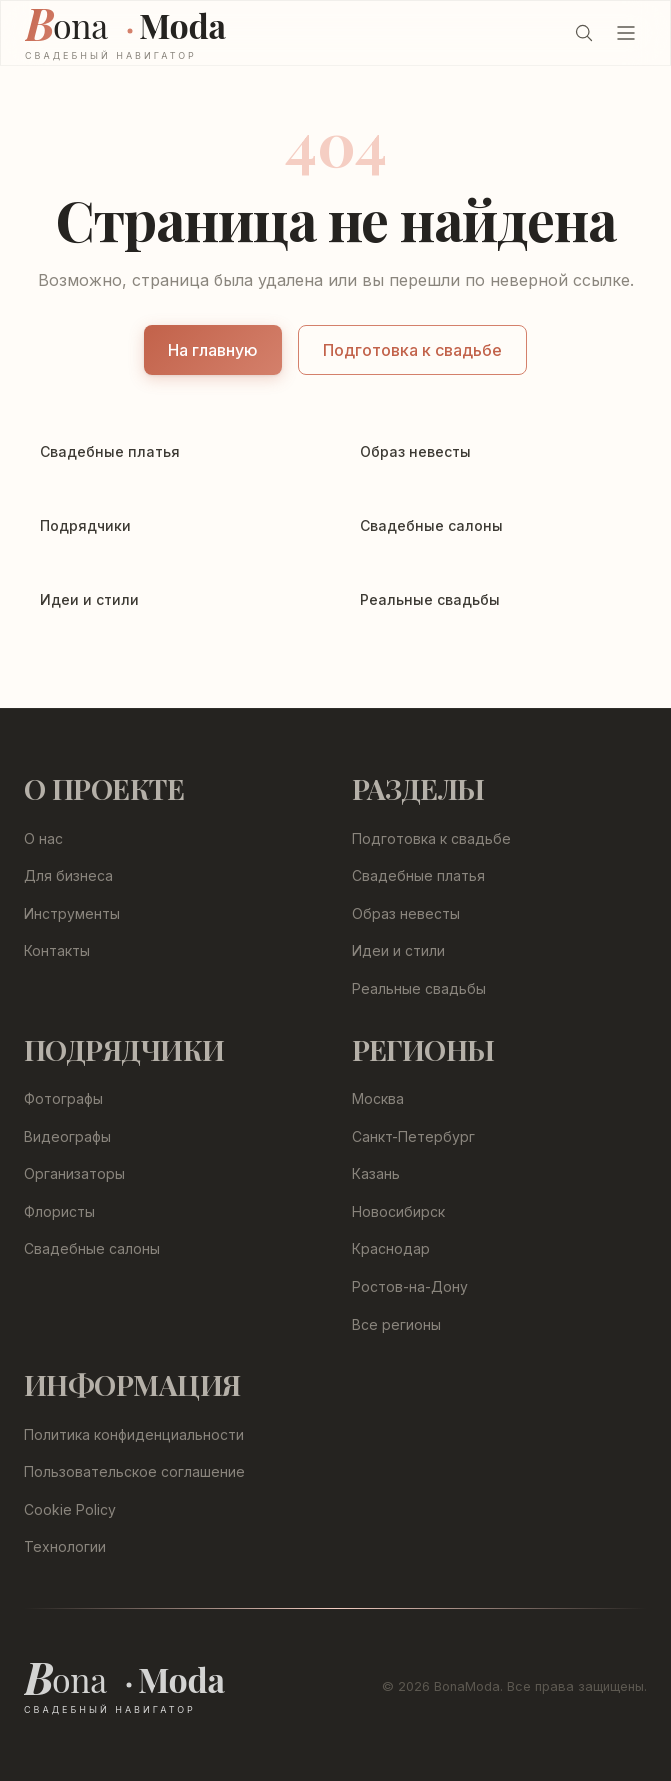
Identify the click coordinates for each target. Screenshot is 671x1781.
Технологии (65, 1546)
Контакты (57, 950)
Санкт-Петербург (413, 1136)
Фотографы (63, 1098)
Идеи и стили (398, 950)
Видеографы (67, 1136)
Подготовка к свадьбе (412, 350)
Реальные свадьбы (419, 988)
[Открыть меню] (626, 33)
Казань (376, 1173)
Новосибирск (398, 1211)
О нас (43, 838)
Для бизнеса (68, 875)
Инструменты (72, 913)
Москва (378, 1098)
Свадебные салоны (92, 1248)
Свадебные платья (418, 875)
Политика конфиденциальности (134, 1434)
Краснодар (391, 1248)
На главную (213, 350)
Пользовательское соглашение (134, 1471)
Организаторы (74, 1173)
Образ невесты (406, 913)
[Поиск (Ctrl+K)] (584, 33)
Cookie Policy (70, 1509)
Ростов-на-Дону (410, 1286)
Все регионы (396, 1324)
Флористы (59, 1211)
